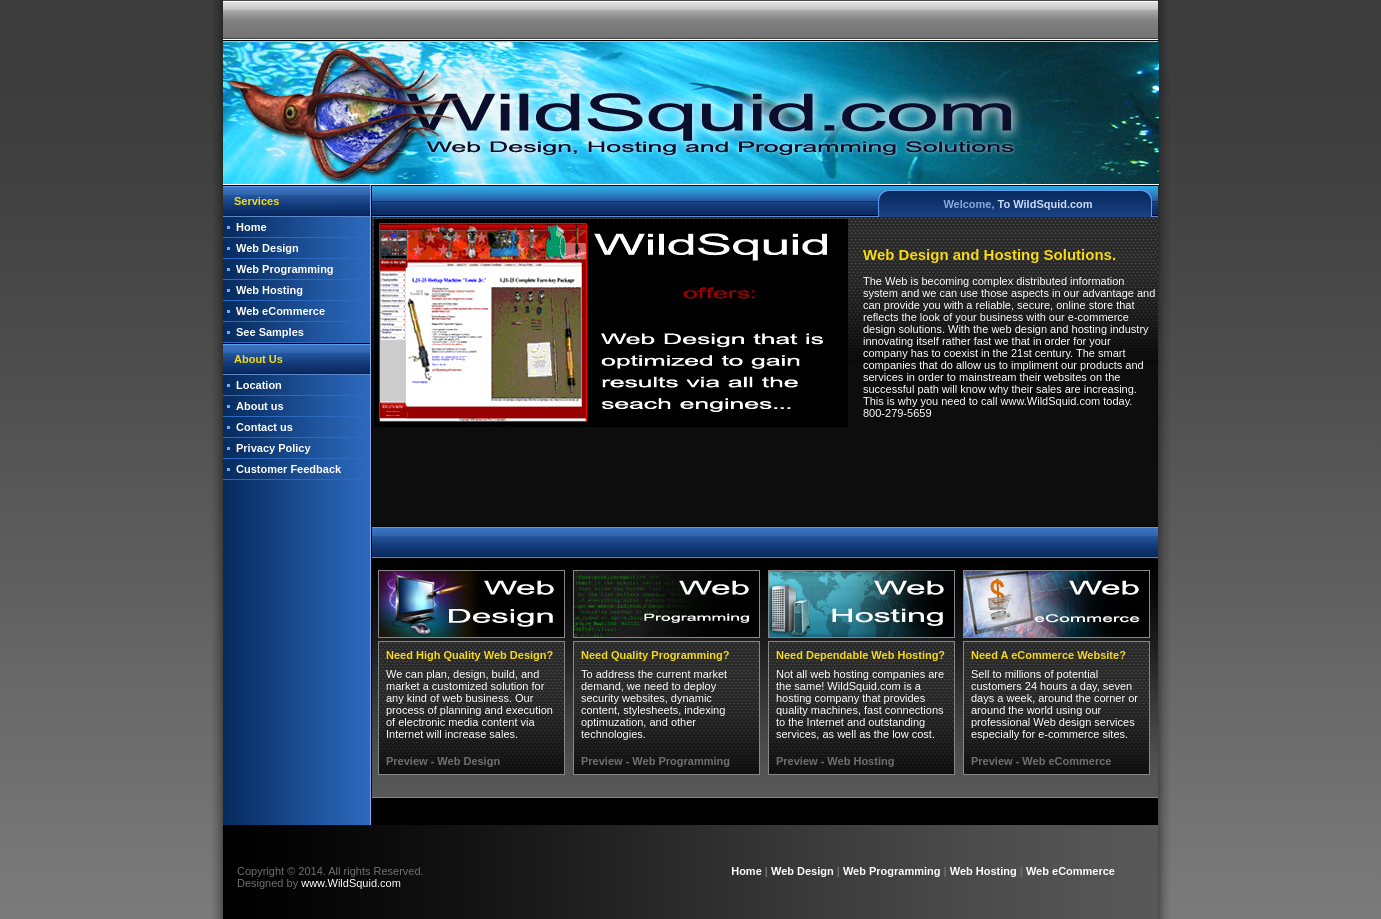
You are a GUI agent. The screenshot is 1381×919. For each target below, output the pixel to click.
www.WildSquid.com (351, 883)
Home (251, 227)
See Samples (270, 332)
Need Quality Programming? (655, 655)
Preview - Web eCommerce (1041, 761)
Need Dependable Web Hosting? (860, 655)
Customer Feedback (288, 469)
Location (259, 385)
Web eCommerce (280, 311)
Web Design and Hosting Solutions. (989, 254)
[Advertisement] (764, 481)
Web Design (267, 248)
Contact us (264, 427)
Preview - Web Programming (655, 761)
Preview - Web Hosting (835, 761)
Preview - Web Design (443, 761)
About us (260, 406)
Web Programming (285, 269)
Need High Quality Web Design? (469, 655)
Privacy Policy (273, 448)
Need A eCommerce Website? (1048, 655)
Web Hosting (269, 290)
